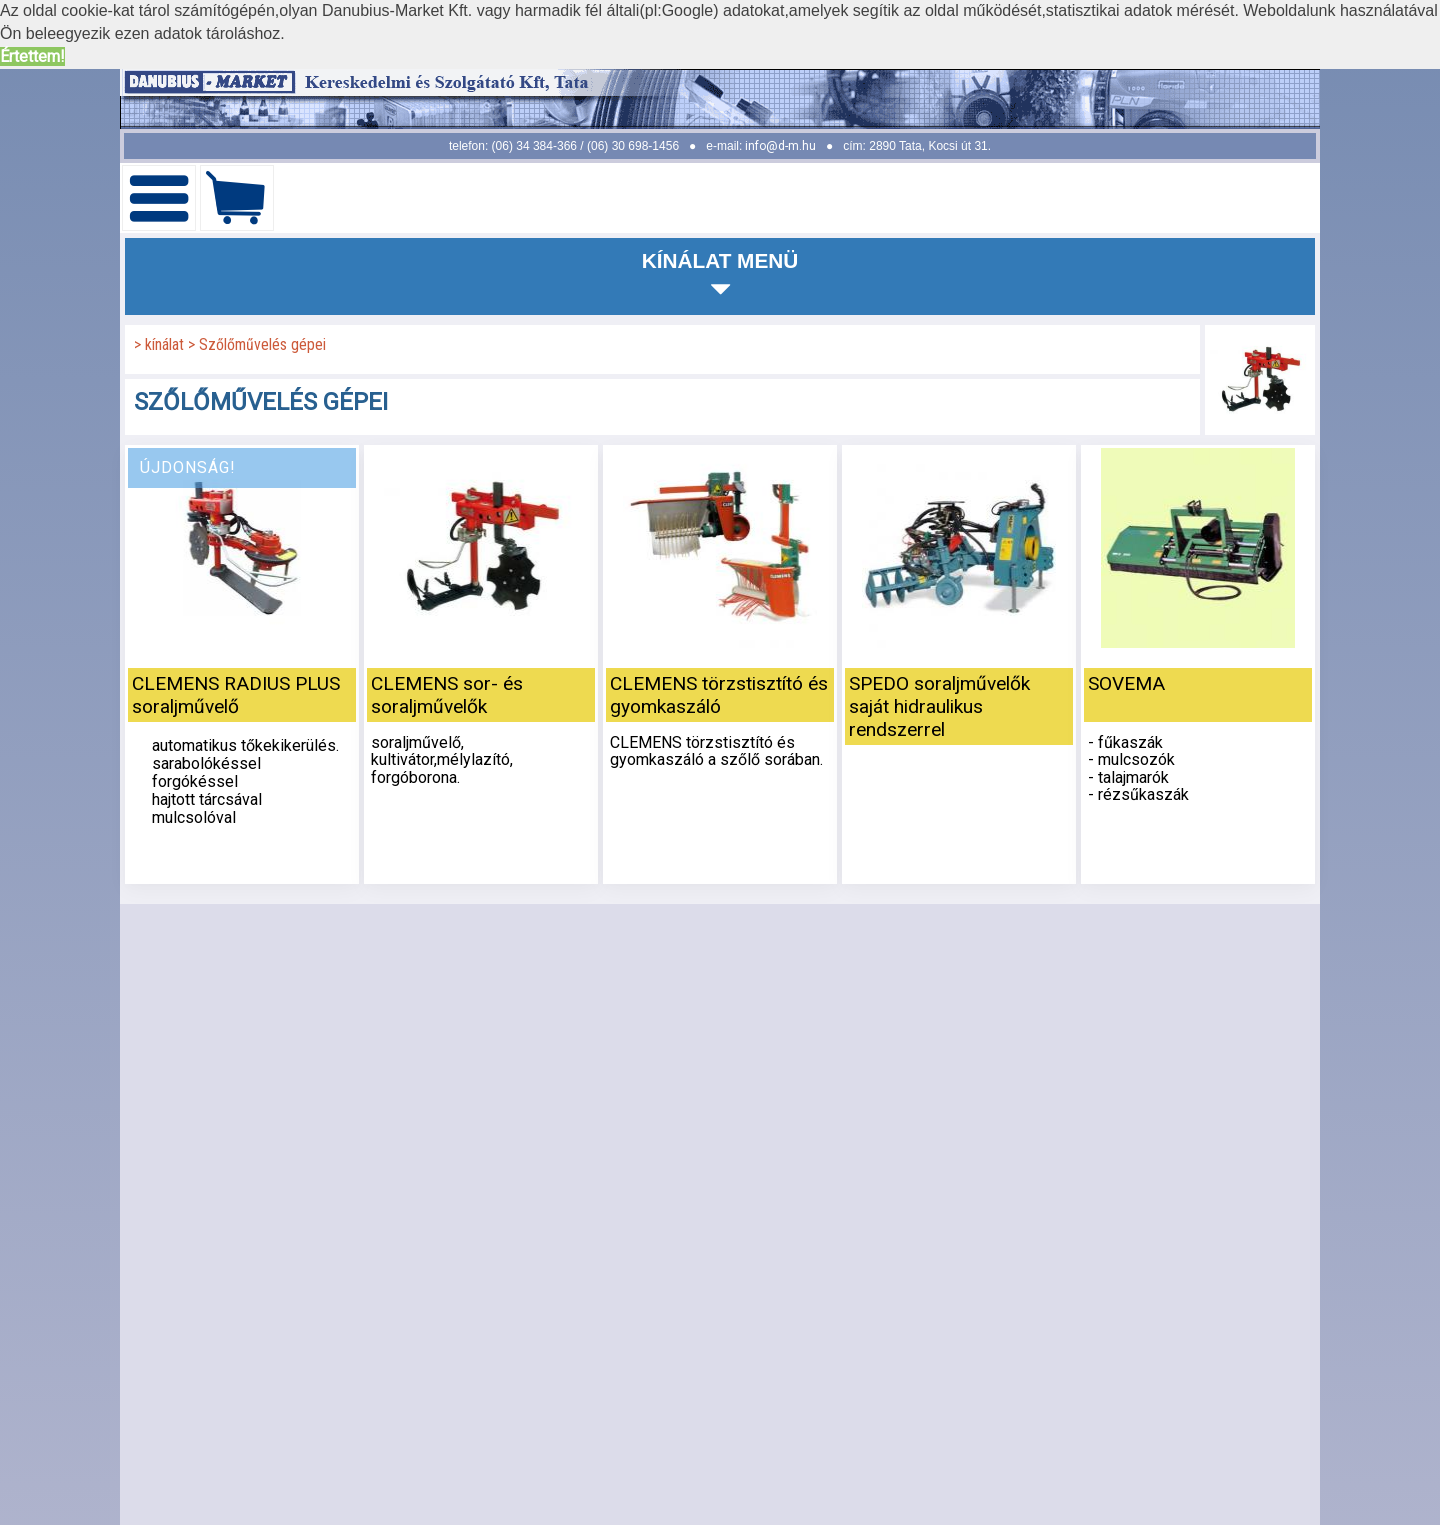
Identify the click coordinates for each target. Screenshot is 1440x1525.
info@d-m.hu (780, 146)
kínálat (166, 344)
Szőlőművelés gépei (262, 344)
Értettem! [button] (32, 56)
